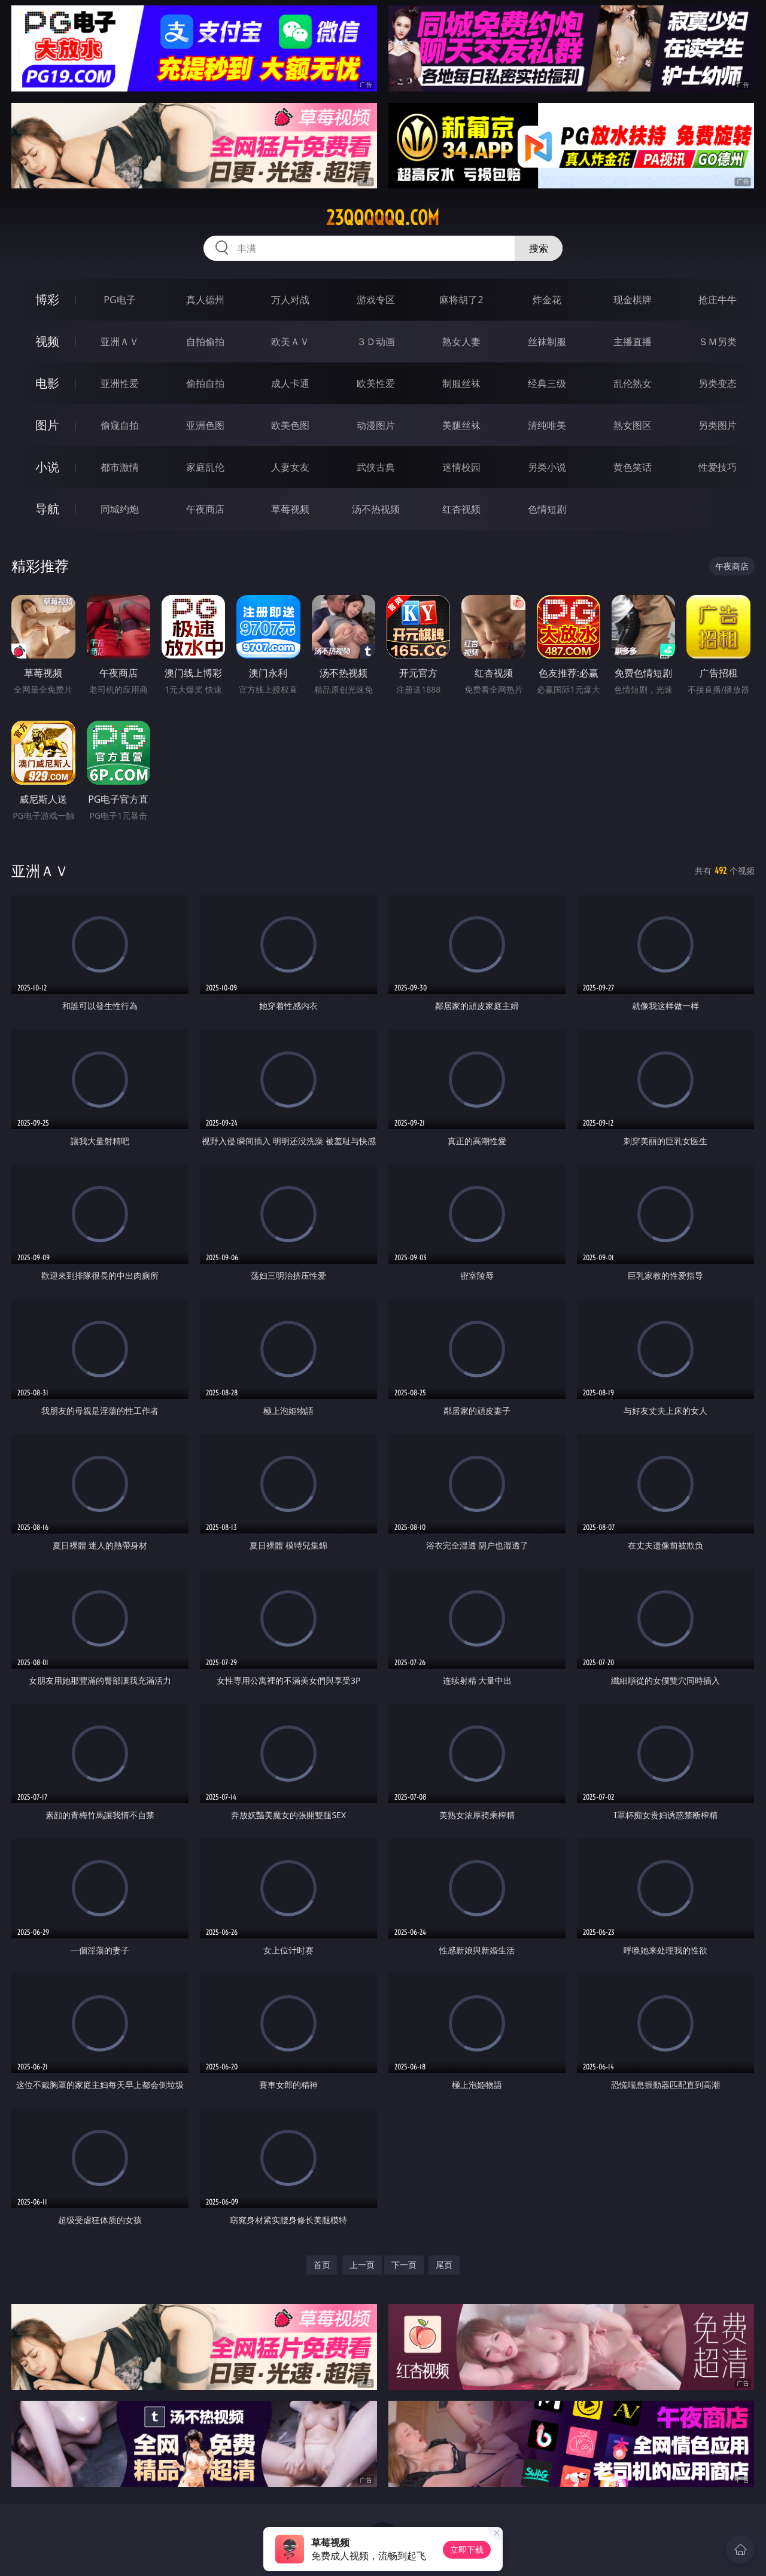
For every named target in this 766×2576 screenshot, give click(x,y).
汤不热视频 (376, 509)
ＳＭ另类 (717, 341)
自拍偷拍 (205, 341)
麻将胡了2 (461, 299)
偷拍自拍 (205, 383)
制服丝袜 (461, 383)
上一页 (362, 2264)
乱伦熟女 (632, 383)
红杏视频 (461, 509)
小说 (47, 467)
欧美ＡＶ (290, 341)
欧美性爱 (376, 383)
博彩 (47, 299)
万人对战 (290, 299)
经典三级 (547, 383)
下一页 (404, 2264)
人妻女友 (290, 467)
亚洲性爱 (120, 383)
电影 (47, 383)
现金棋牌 (632, 299)
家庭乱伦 (205, 467)
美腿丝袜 (461, 425)
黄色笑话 (632, 467)
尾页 (444, 2264)
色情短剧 (547, 509)
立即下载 (467, 2549)
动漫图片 (376, 425)
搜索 (538, 248)
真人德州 (205, 299)
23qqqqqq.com (382, 218)
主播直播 (632, 341)
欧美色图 (290, 425)
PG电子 (119, 299)
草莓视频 (290, 509)
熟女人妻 (461, 341)
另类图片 (717, 425)
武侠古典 (376, 467)
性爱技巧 (717, 467)
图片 (47, 425)
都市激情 (120, 467)
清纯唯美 (547, 425)
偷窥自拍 (120, 425)
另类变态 (717, 383)
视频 (47, 341)
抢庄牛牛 (717, 299)
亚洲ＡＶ (120, 341)
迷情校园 (461, 467)
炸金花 (547, 299)
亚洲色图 (205, 425)
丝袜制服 (547, 341)
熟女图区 (632, 425)
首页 (322, 2264)
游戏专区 (376, 299)
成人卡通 (290, 383)
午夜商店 (205, 509)
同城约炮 (120, 509)
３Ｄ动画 (376, 341)
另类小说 (547, 467)
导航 (47, 509)
